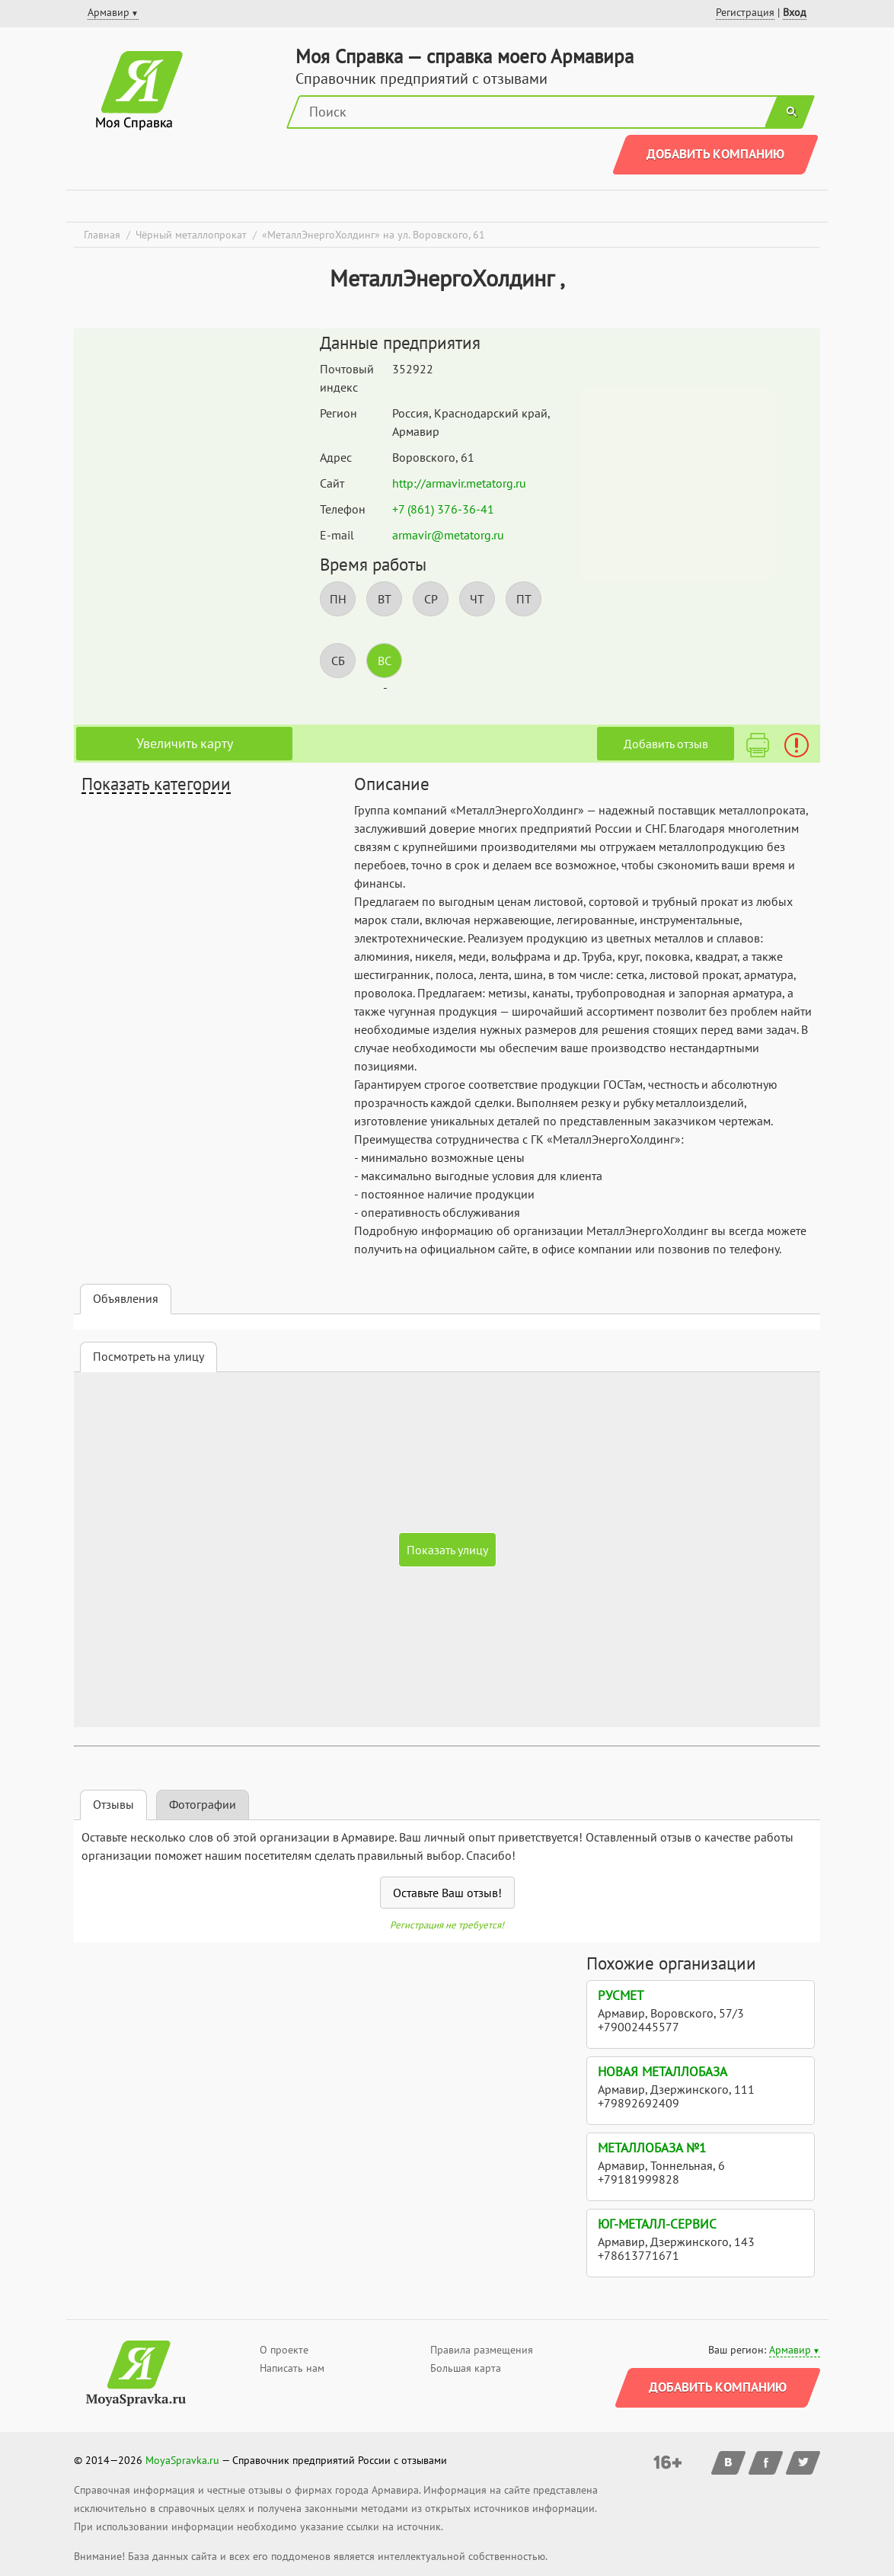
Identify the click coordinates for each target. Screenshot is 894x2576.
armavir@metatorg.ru (448, 534)
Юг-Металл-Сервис (657, 2224)
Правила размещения (481, 2350)
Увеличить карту (184, 743)
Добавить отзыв (666, 743)
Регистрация (745, 12)
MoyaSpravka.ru (182, 2460)
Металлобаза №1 (652, 2147)
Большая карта (465, 2368)
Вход (794, 12)
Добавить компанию (715, 154)
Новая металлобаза (662, 2071)
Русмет (620, 1995)
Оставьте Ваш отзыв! (447, 1892)
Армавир (790, 2350)
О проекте (284, 2350)
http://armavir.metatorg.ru (459, 483)
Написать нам (292, 2368)
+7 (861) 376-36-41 (443, 509)
